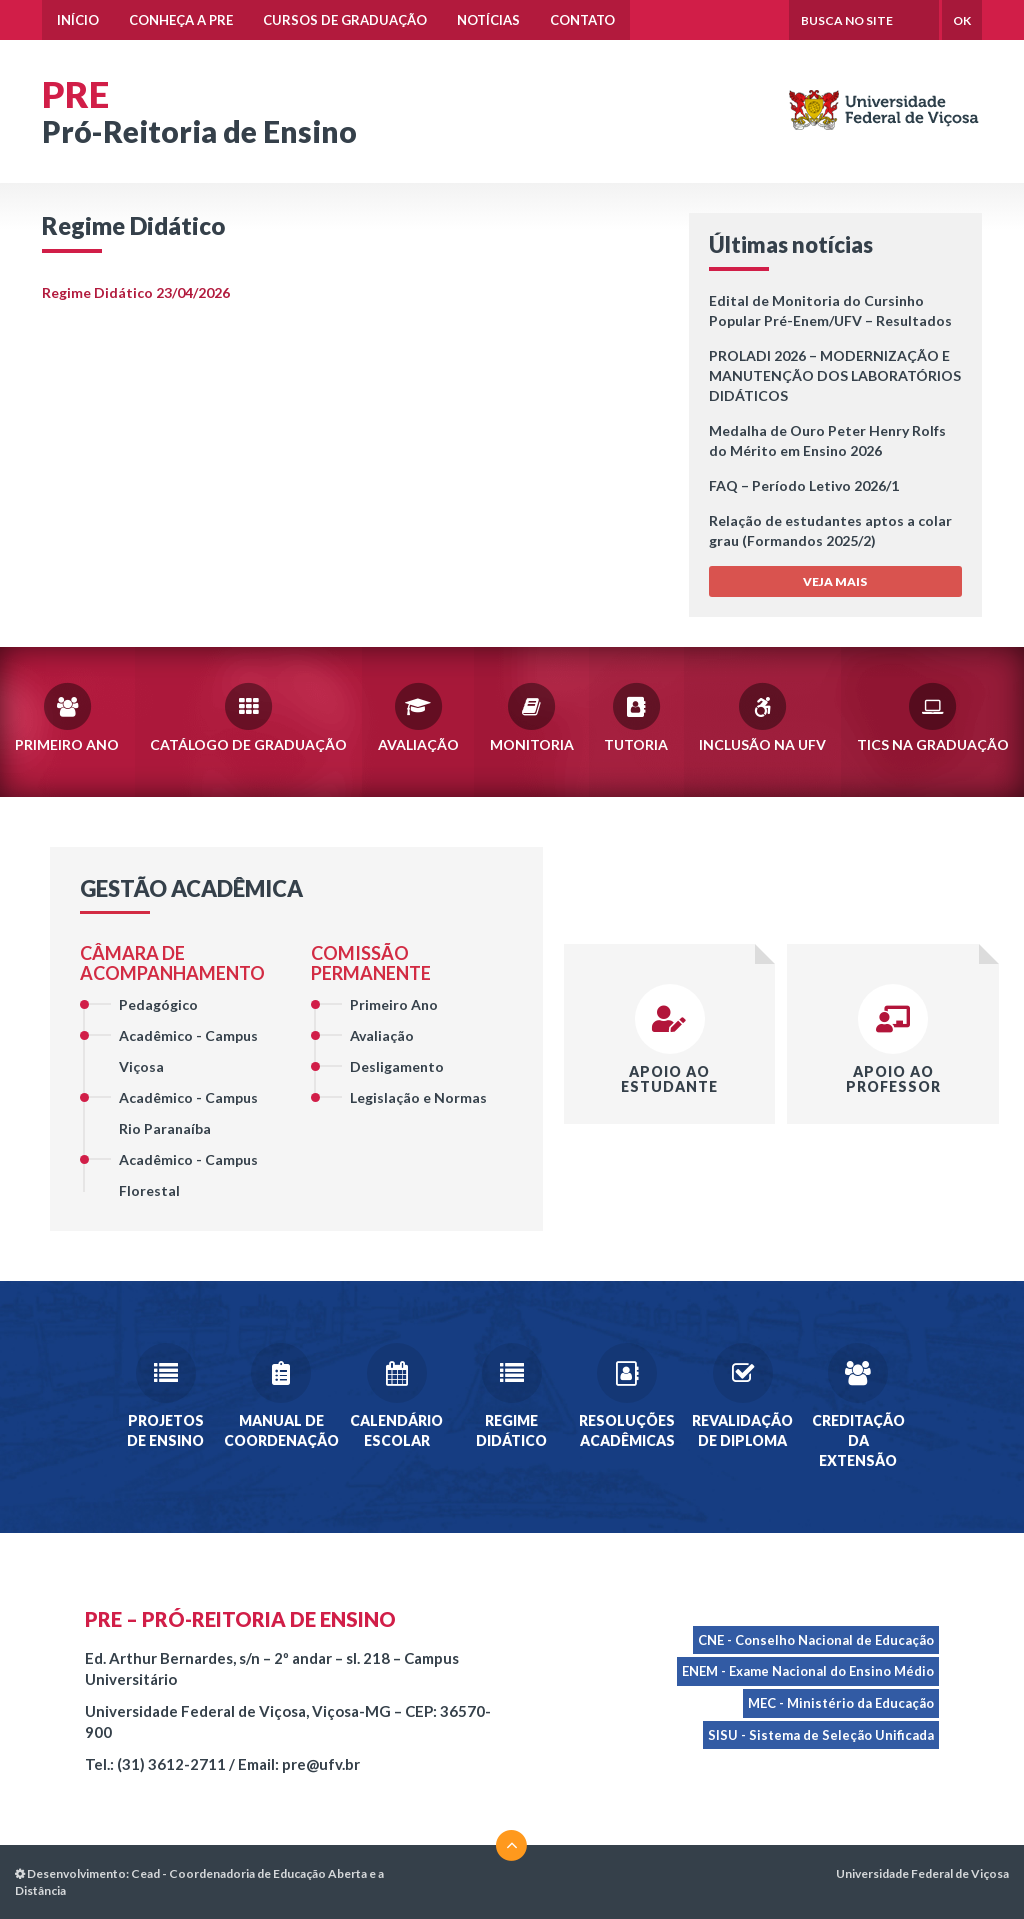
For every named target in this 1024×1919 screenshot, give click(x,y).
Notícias (488, 20)
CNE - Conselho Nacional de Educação (816, 1640)
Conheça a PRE (181, 20)
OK (962, 20)
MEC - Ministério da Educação (841, 1703)
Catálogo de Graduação (248, 716)
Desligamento (397, 1066)
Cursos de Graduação (345, 20)
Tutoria (636, 716)
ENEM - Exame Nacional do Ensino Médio (808, 1671)
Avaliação (418, 716)
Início (78, 20)
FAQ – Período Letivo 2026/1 (804, 485)
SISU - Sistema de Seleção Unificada (821, 1735)
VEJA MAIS (835, 581)
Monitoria (532, 716)
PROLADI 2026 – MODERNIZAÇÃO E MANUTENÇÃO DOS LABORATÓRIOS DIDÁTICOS (835, 375)
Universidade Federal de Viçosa (922, 1873)
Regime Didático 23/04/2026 (136, 292)
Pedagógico (158, 1004)
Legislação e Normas (418, 1097)
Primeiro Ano (67, 716)
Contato (582, 20)
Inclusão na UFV (762, 716)
